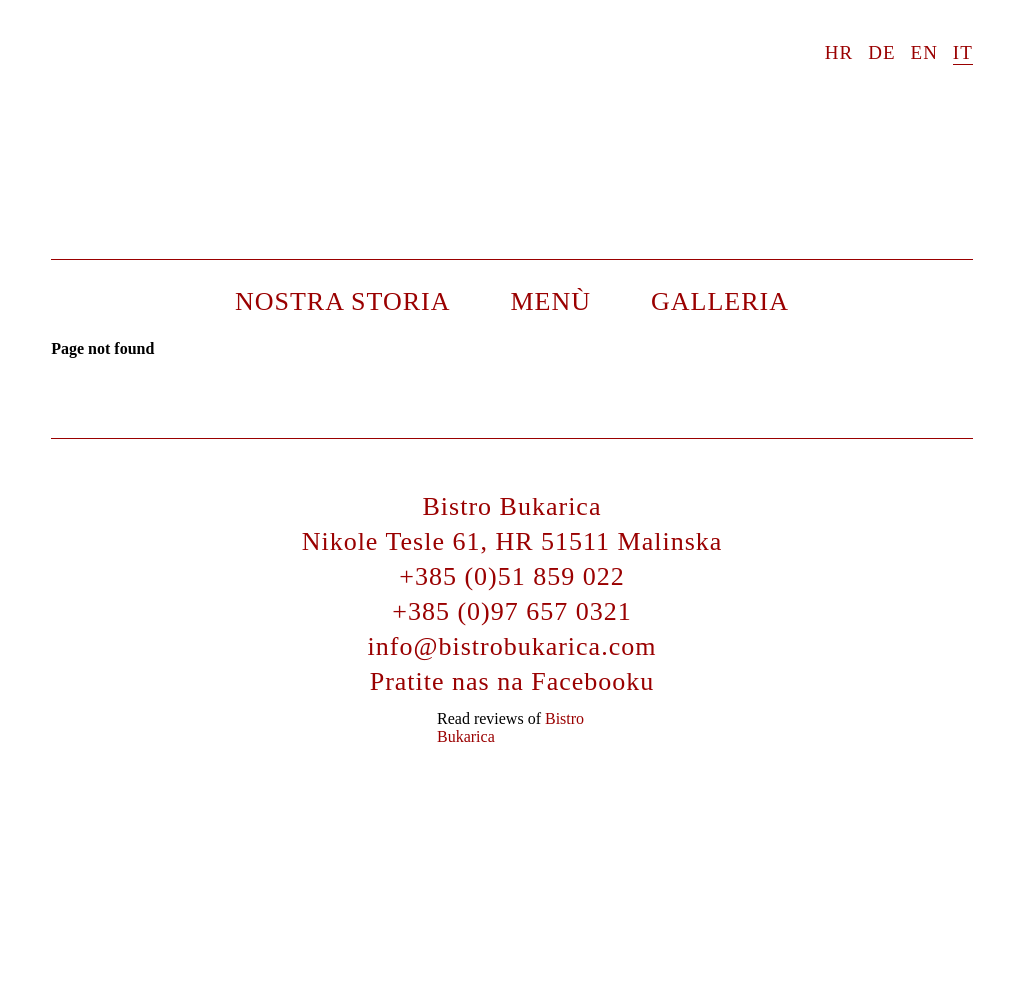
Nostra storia (343, 301)
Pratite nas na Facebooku (512, 681)
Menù (550, 301)
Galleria (720, 301)
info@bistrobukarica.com (512, 646)
